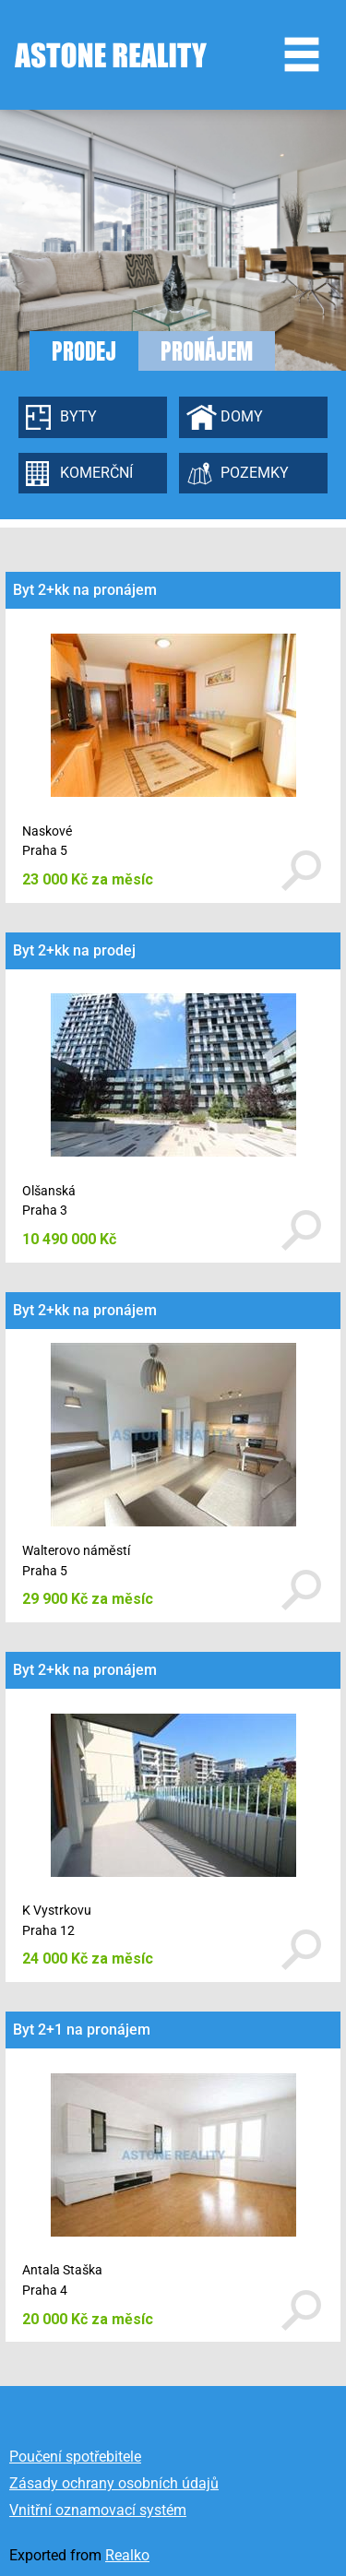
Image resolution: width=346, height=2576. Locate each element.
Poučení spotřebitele (75, 2456)
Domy (242, 416)
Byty (78, 416)
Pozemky (255, 472)
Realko (127, 2555)
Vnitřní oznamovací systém (97, 2510)
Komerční (96, 472)
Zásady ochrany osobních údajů (114, 2483)
